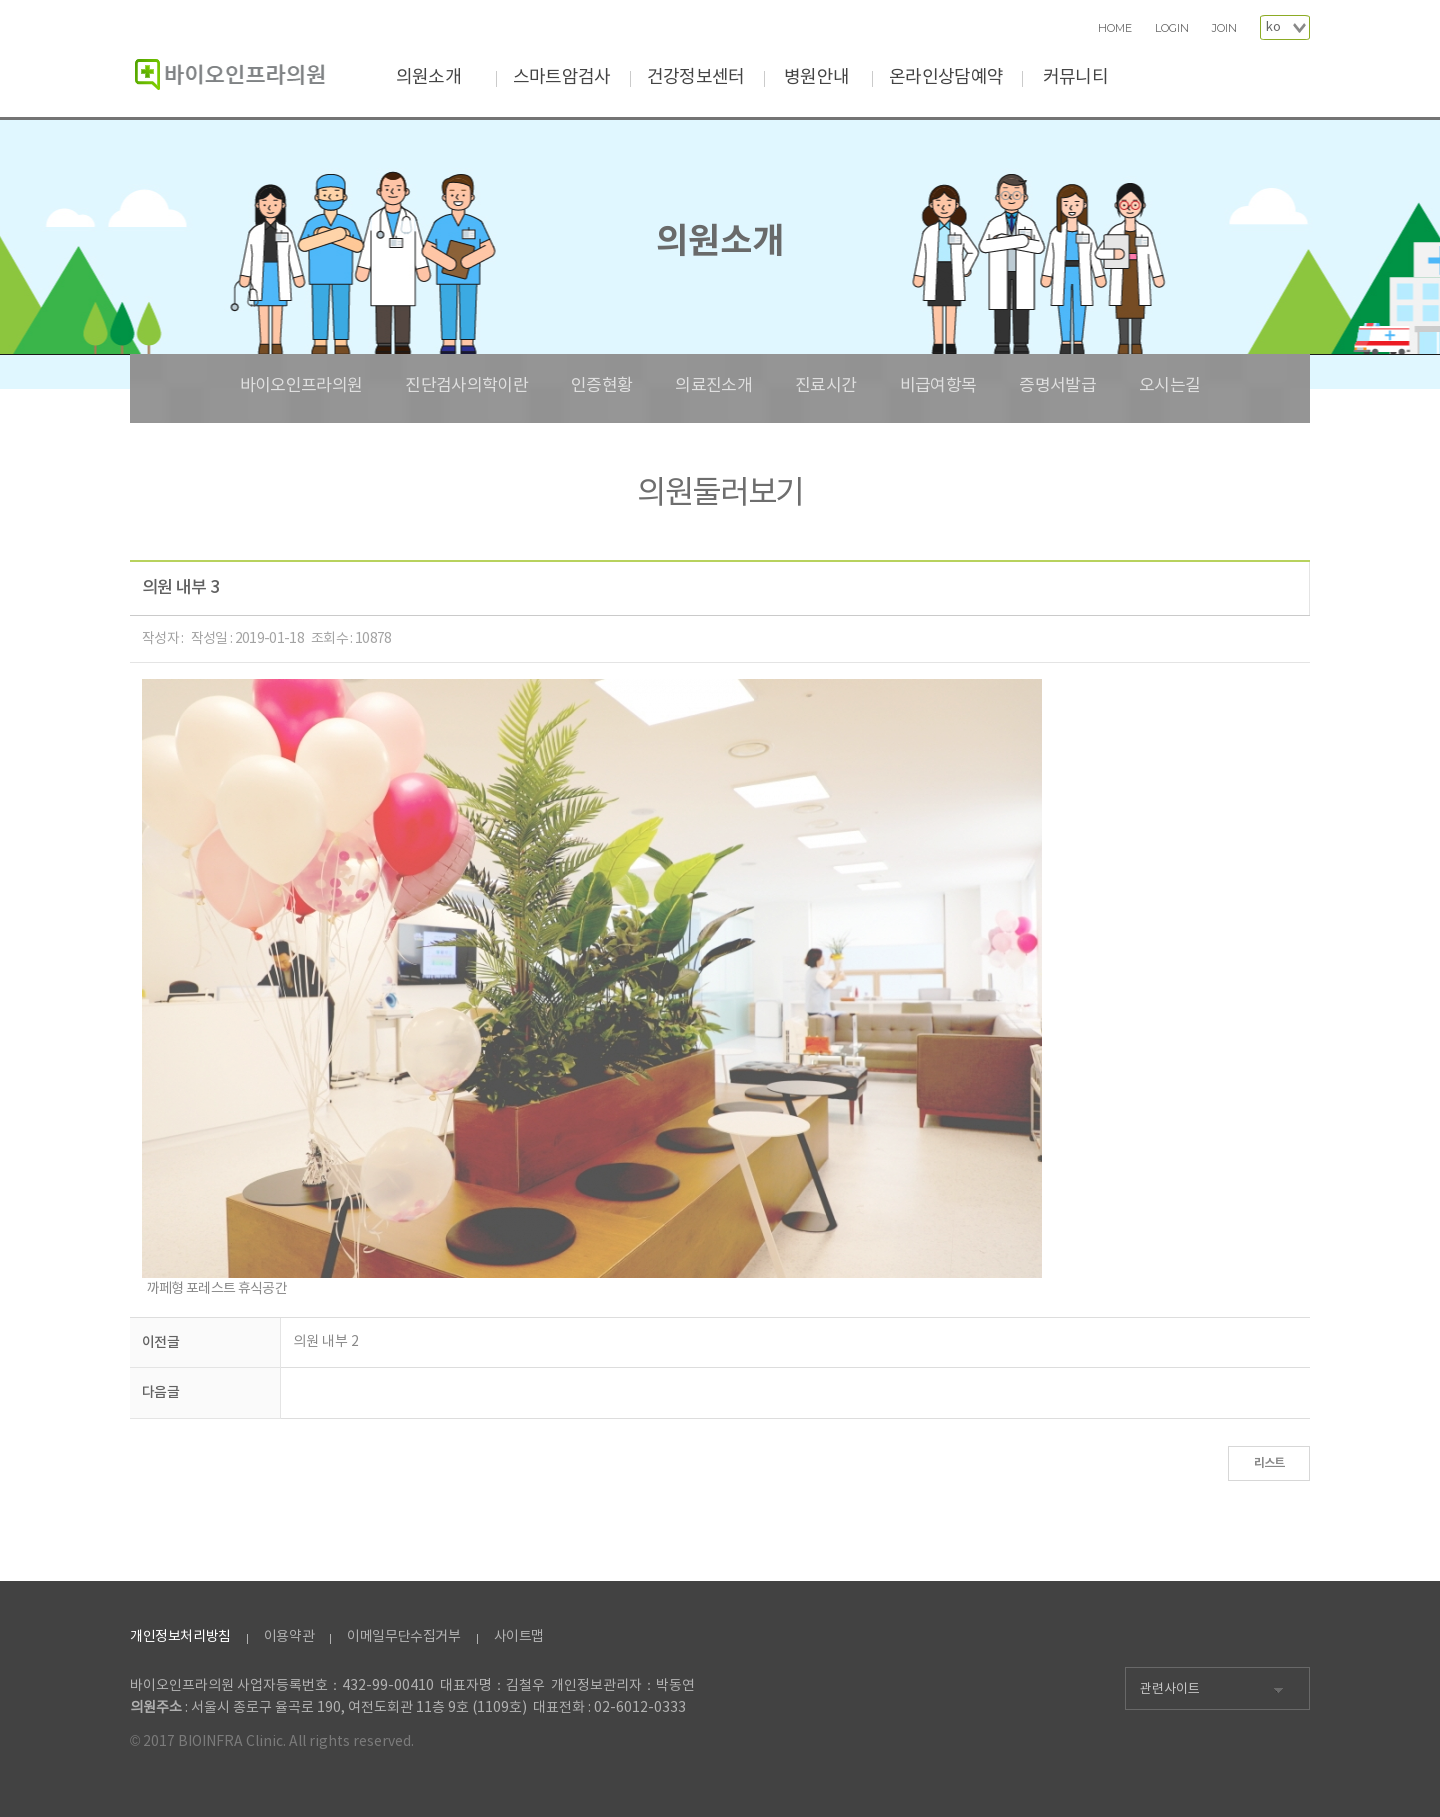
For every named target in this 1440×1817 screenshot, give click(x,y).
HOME (1115, 28)
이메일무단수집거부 (403, 1637)
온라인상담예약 (946, 77)
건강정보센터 (696, 77)
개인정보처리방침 (180, 1637)
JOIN (1224, 28)
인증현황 (601, 386)
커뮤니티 (1075, 77)
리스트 (1269, 1463)
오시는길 (1169, 386)
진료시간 (825, 386)
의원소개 (428, 77)
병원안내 (816, 77)
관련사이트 (1170, 1689)
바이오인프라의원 (301, 386)
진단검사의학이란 (466, 386)
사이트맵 (519, 1637)
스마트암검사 (562, 77)
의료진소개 (713, 386)
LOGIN (1172, 28)
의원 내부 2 (326, 1342)
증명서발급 (1057, 386)
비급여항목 (938, 386)
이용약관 (289, 1637)
